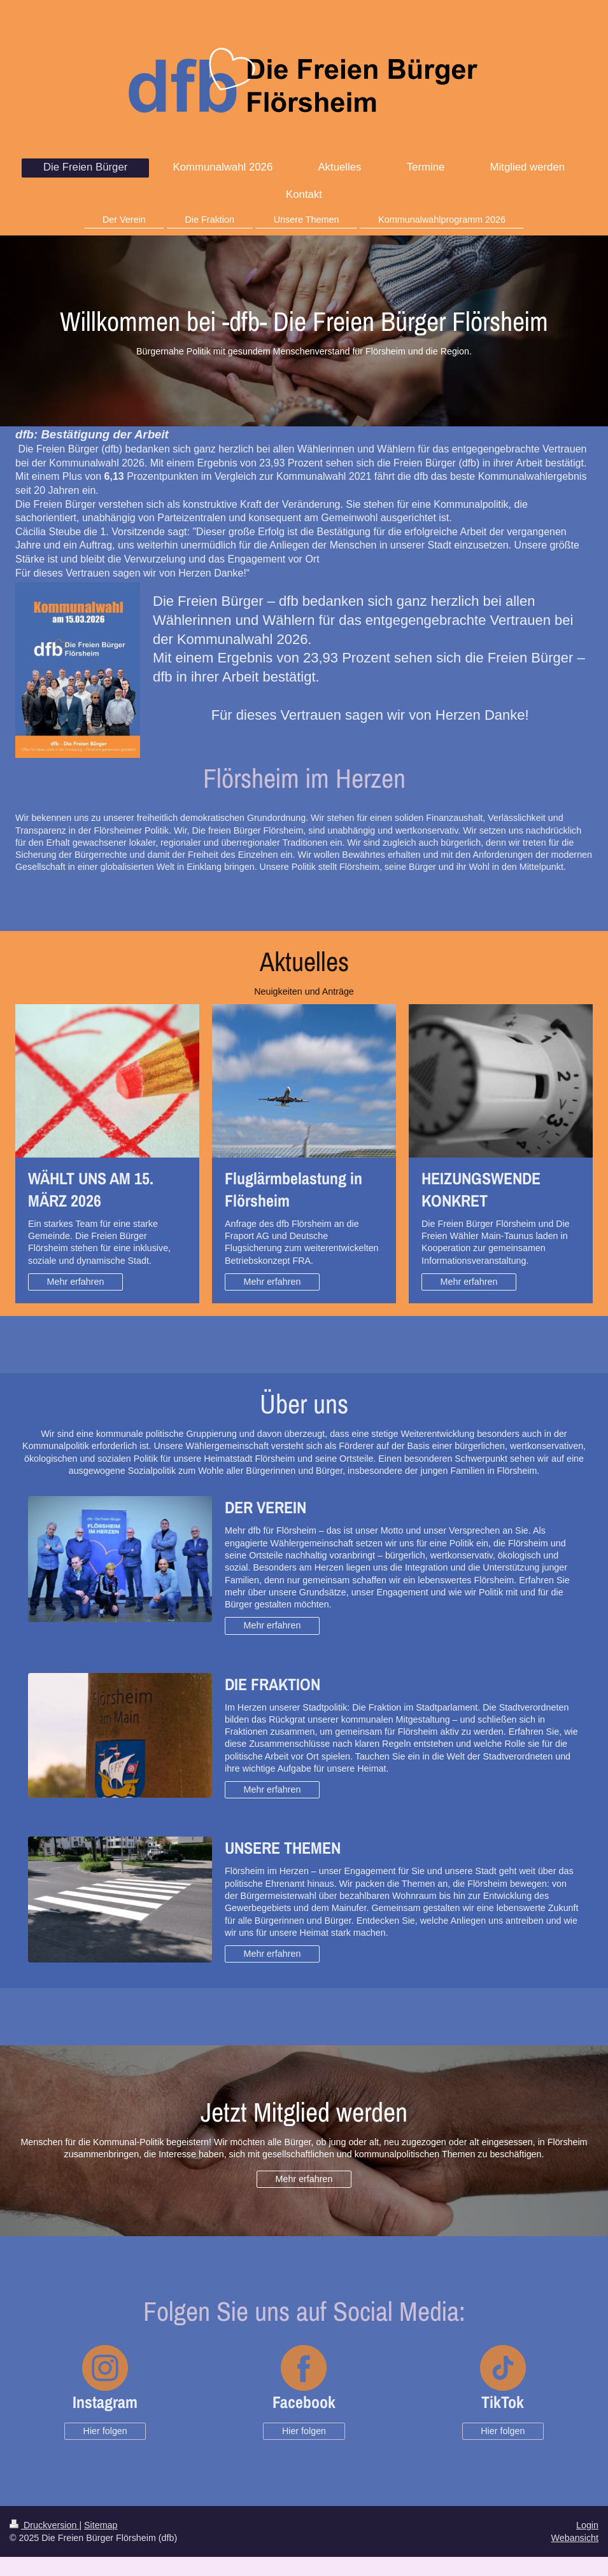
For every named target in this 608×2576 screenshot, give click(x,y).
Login (587, 2525)
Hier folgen (105, 2431)
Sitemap (100, 2525)
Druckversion (44, 2525)
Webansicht (574, 2538)
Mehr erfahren (75, 1282)
